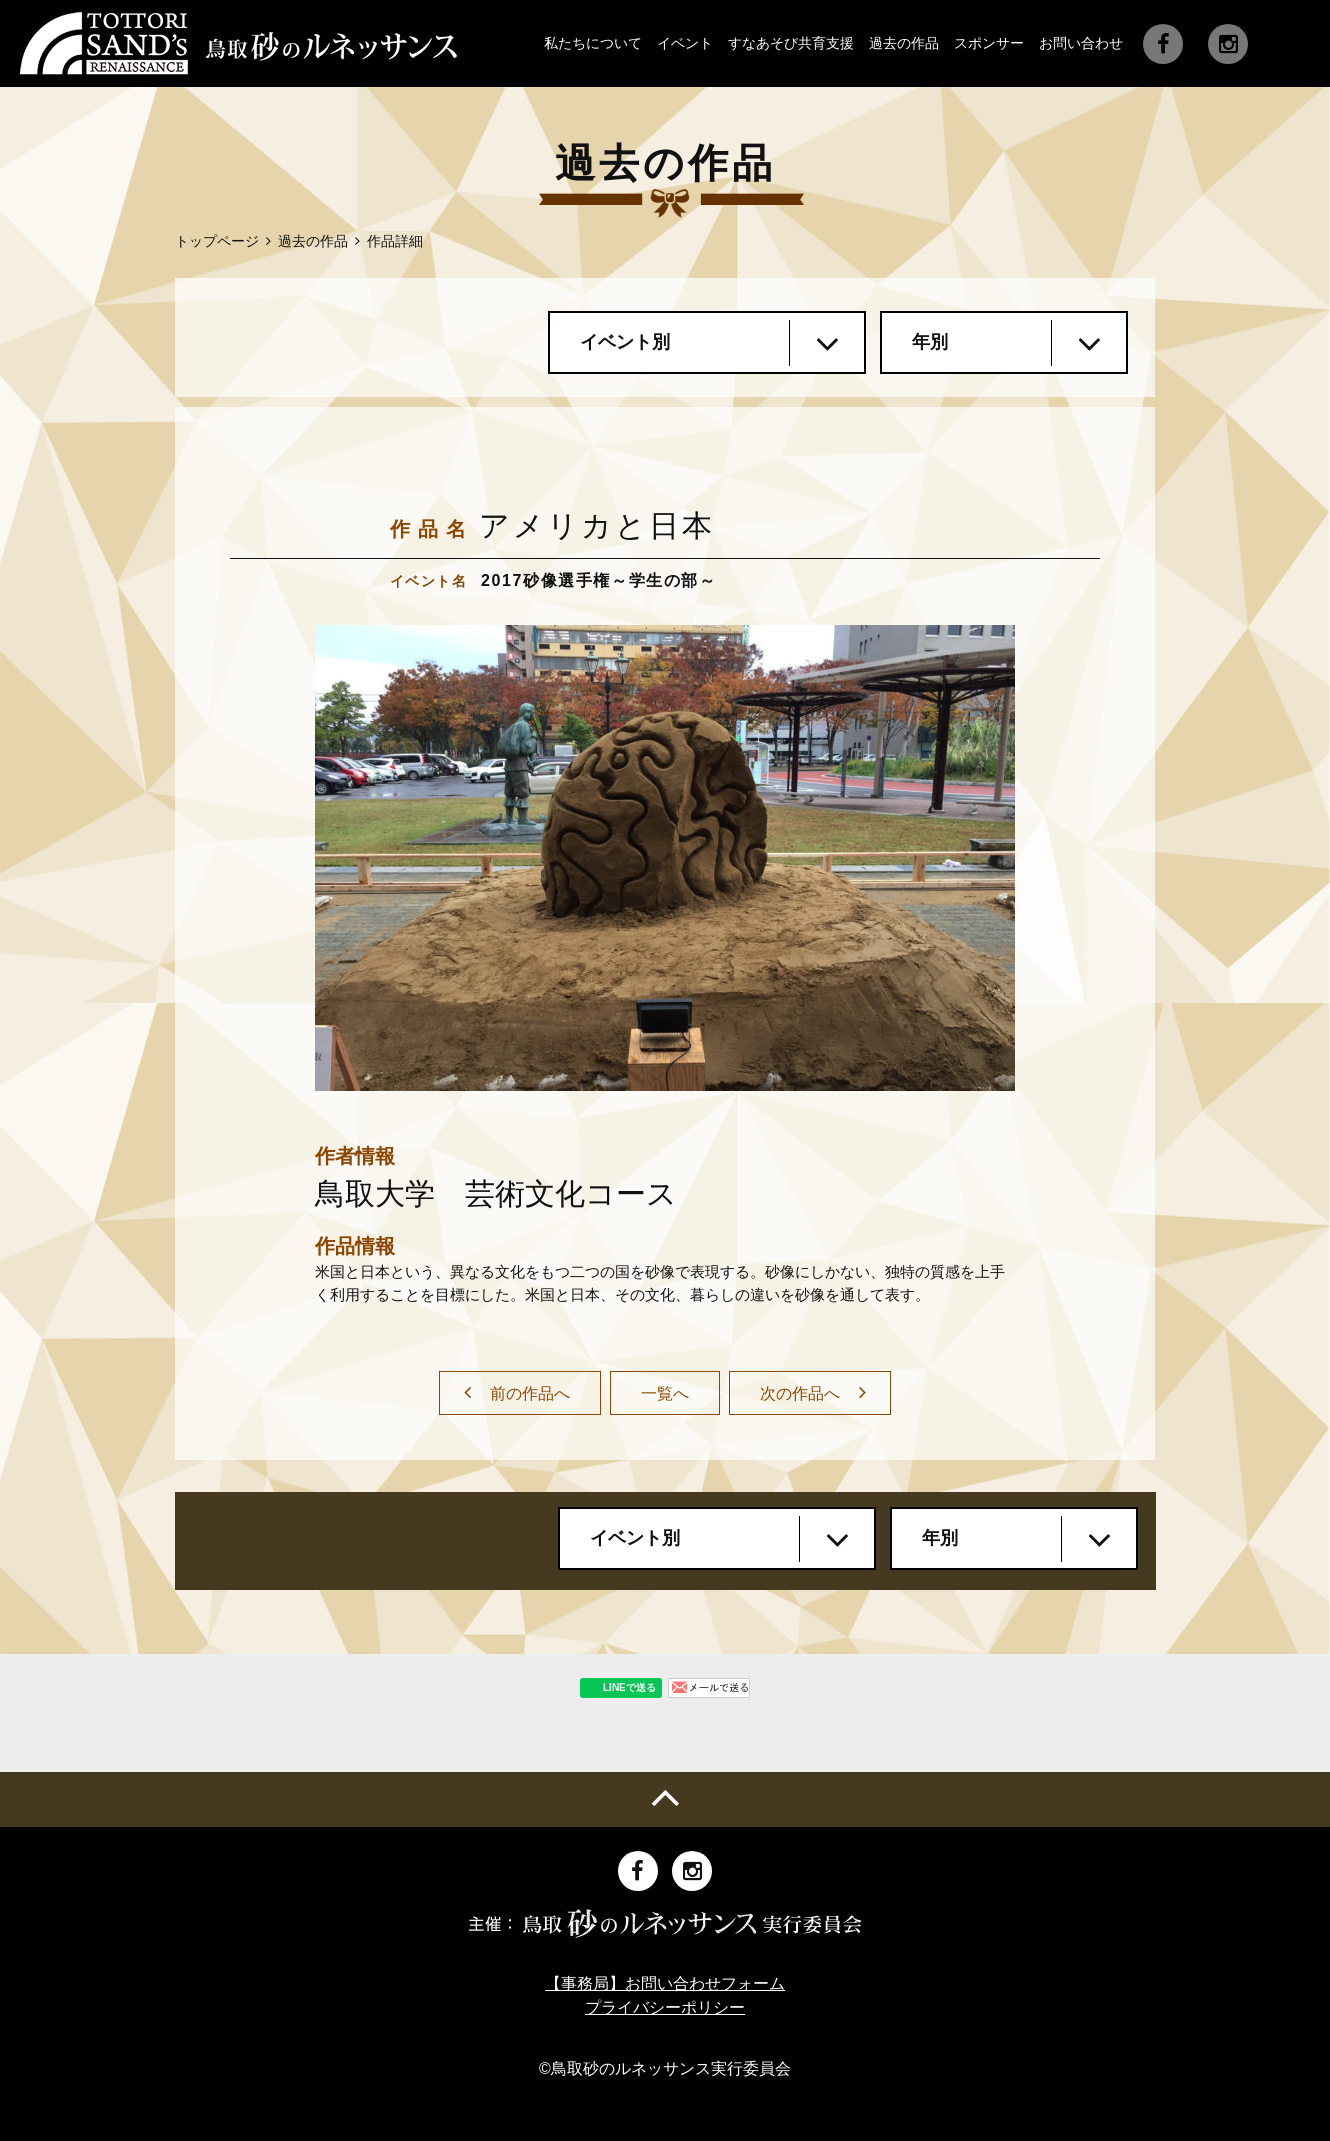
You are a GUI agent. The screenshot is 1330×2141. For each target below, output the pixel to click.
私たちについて (593, 43)
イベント (685, 43)
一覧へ (665, 1393)
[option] (665, 858)
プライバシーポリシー (665, 2007)
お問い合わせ (1081, 43)
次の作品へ (800, 1393)
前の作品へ (530, 1393)
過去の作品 (904, 43)
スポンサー (989, 43)
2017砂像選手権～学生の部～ (599, 580)
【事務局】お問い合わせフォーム (665, 1983)
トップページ (217, 241)
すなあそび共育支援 (791, 43)
